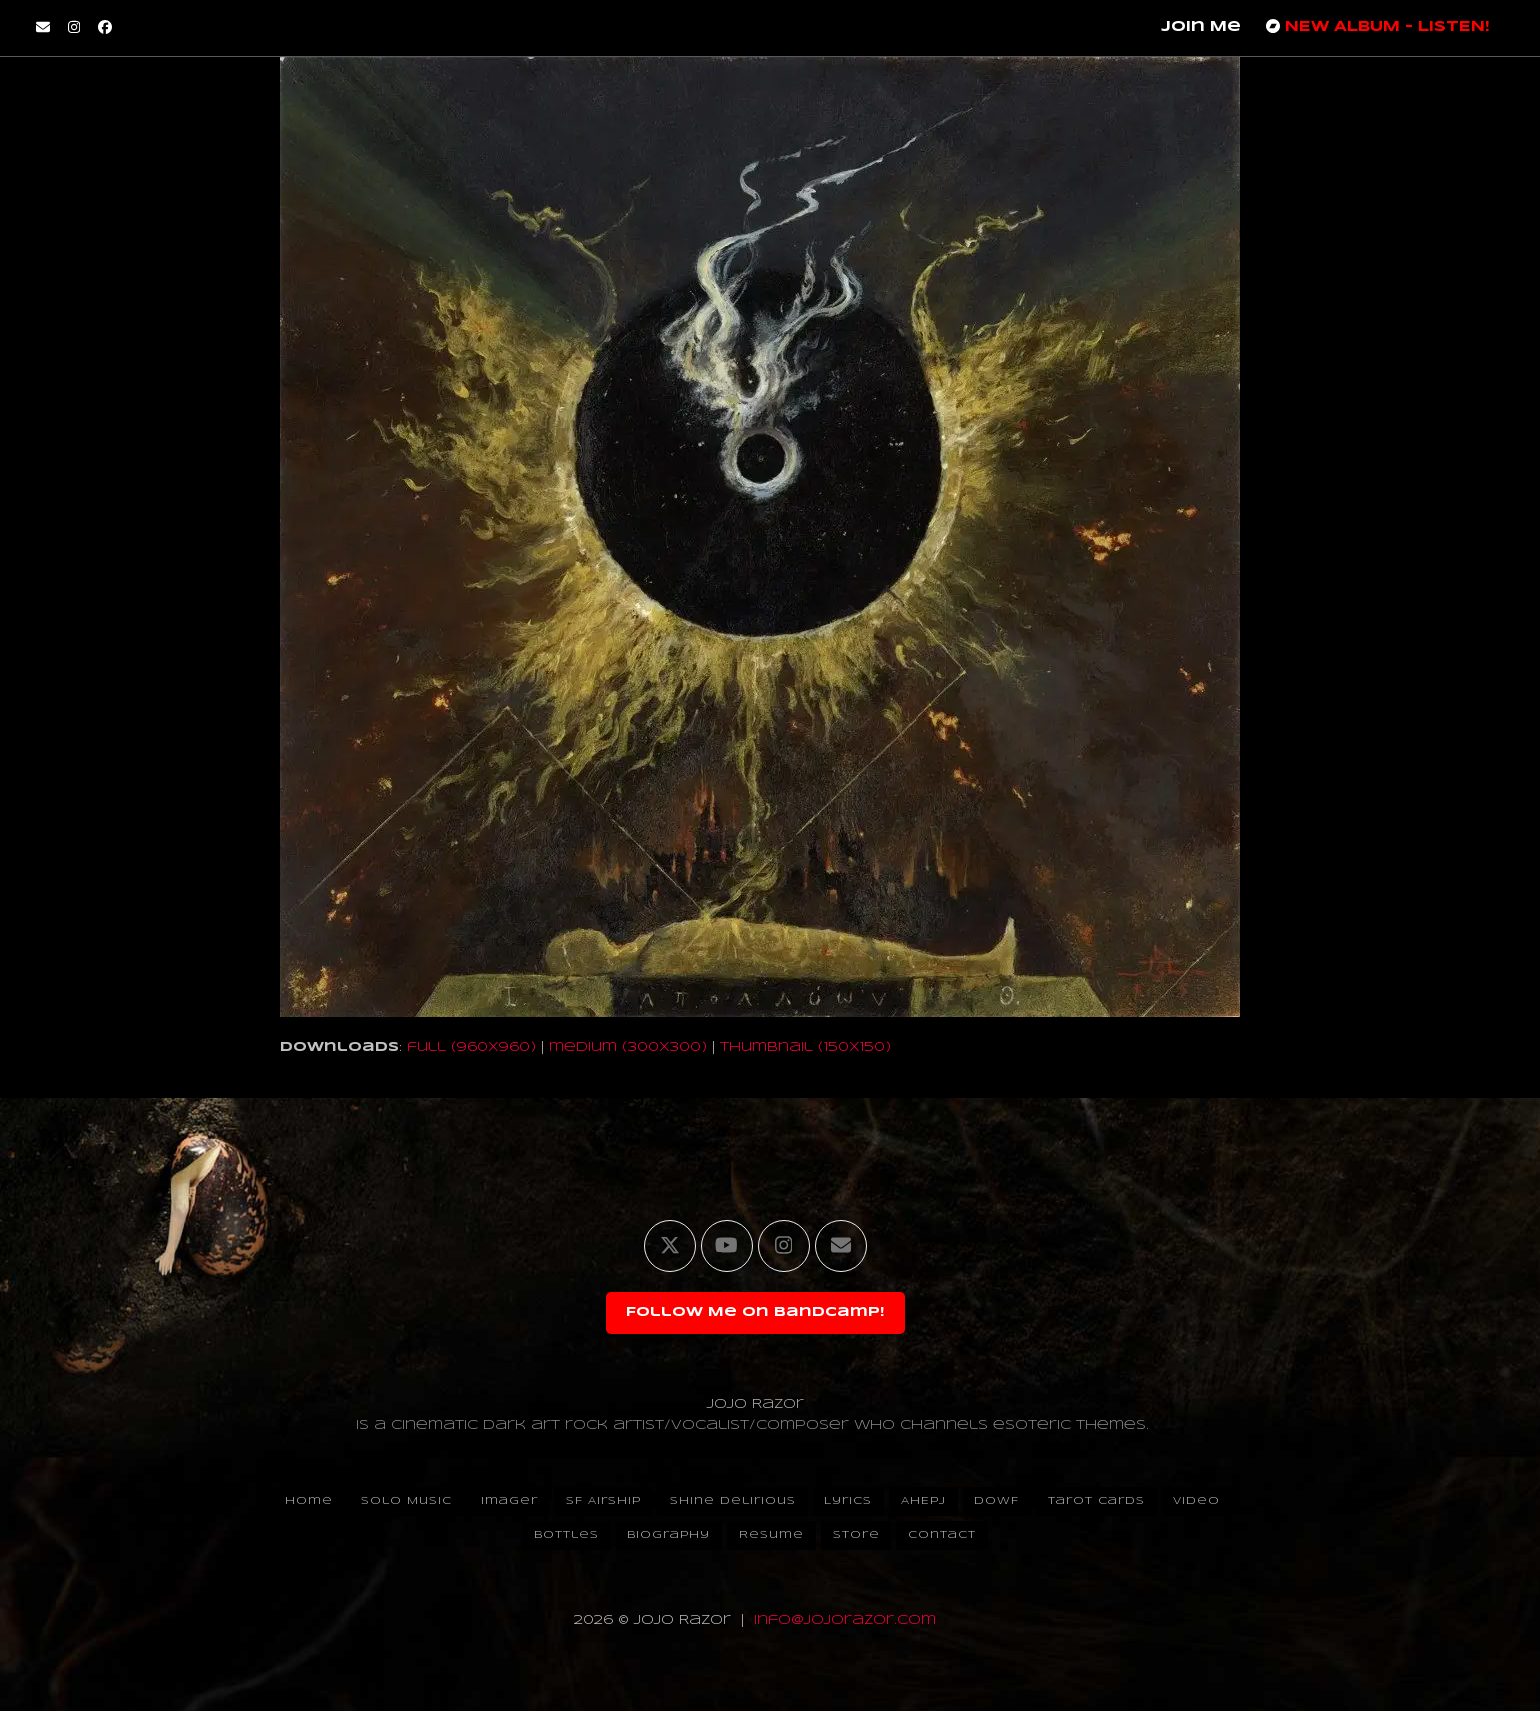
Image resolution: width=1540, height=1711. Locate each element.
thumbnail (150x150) (805, 1047)
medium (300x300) (628, 1047)
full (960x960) (471, 1047)
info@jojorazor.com (845, 1620)
